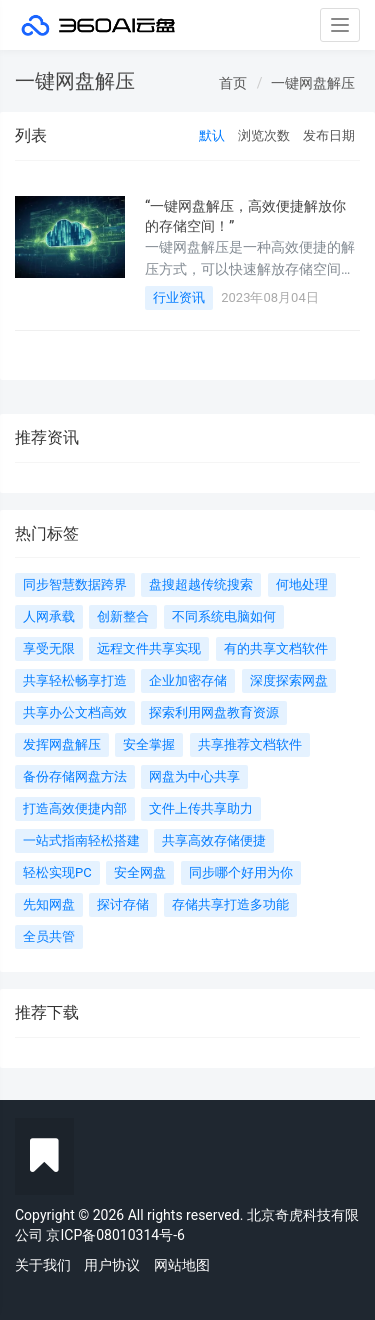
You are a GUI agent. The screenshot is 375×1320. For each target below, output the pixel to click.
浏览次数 (264, 135)
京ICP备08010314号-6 (115, 1235)
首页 (233, 83)
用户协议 (112, 1265)
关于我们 (43, 1265)
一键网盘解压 (313, 83)
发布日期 (329, 135)
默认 (212, 135)
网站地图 (182, 1265)
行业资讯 (179, 297)
